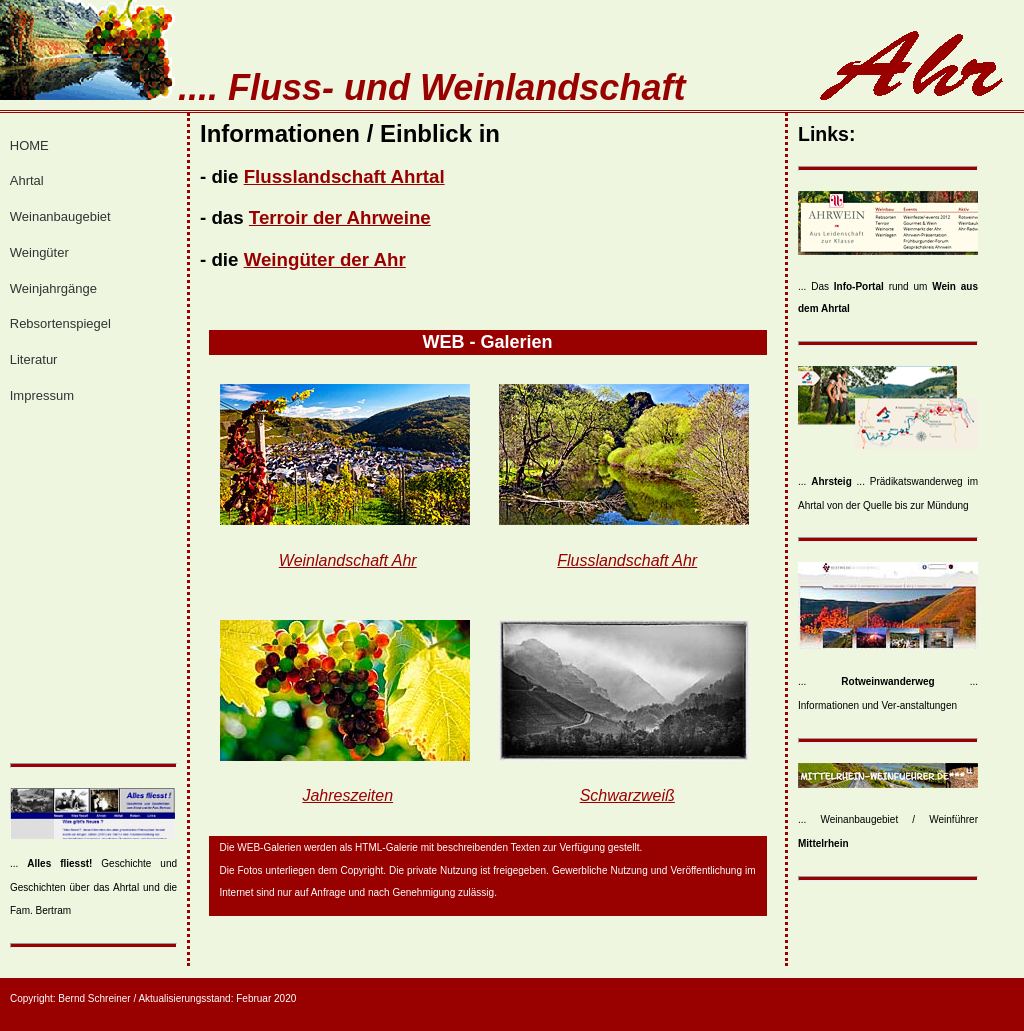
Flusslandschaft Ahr (627, 560)
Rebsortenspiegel (60, 323)
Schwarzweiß (627, 795)
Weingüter (39, 252)
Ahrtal (27, 180)
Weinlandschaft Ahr (348, 560)
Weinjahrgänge (53, 288)
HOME (29, 145)
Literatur (34, 359)
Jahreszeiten (347, 795)
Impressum (42, 395)
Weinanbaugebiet (60, 216)
